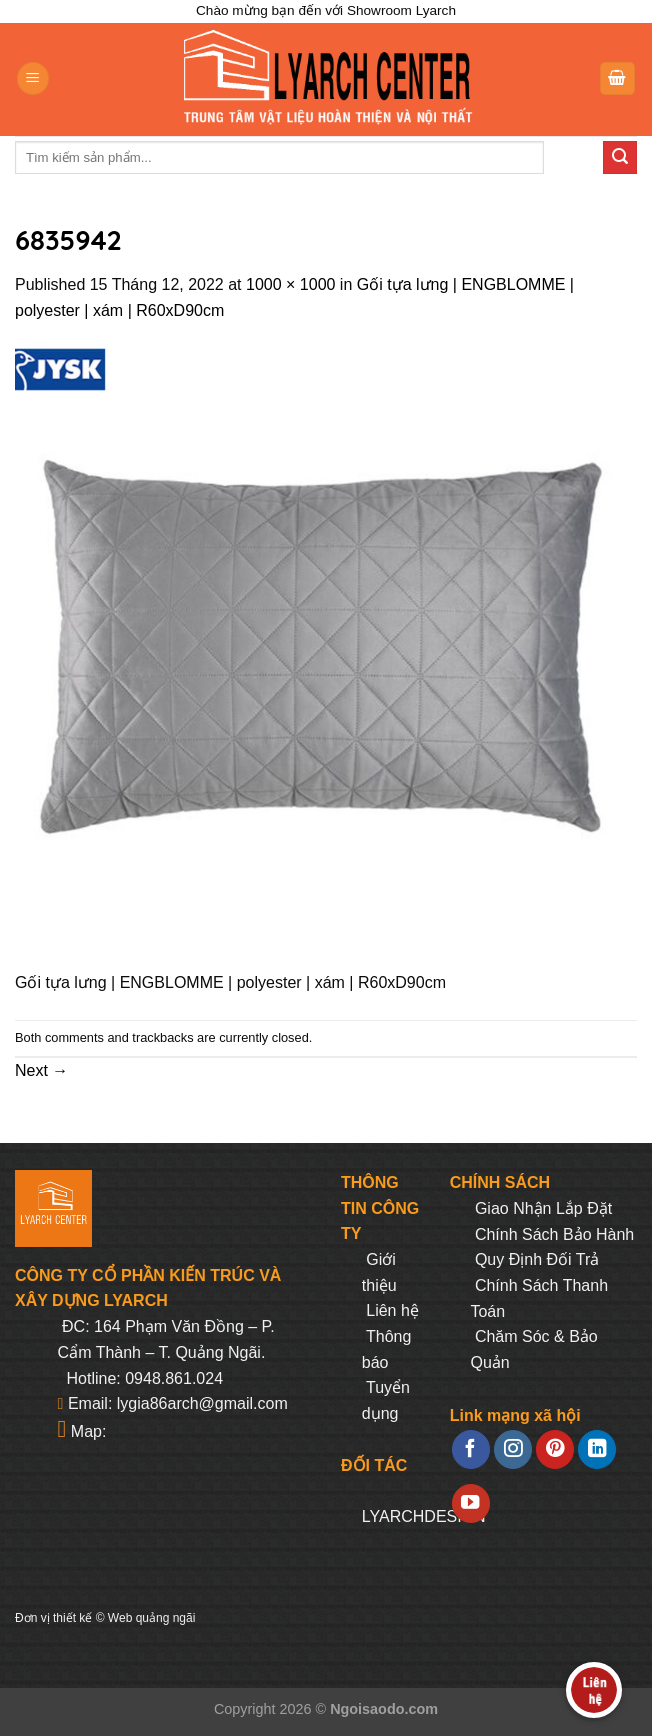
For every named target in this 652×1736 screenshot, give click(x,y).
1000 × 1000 (290, 284)
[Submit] (620, 158)
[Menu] (33, 78)
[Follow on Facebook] (471, 1449)
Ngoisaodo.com (384, 1709)
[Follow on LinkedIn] (597, 1449)
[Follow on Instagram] (513, 1449)
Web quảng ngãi (152, 1618)
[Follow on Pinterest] (555, 1449)
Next (41, 1070)
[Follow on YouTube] (471, 1503)
